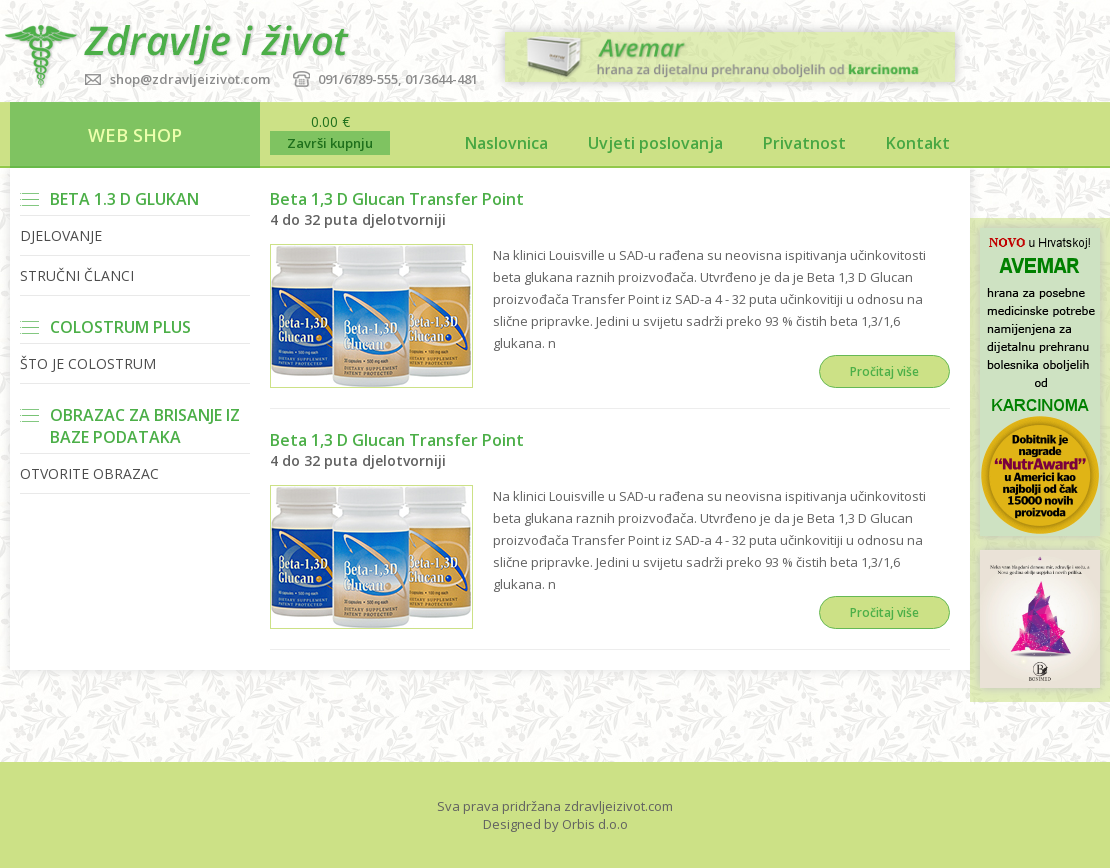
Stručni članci (77, 275)
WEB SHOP (135, 135)
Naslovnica (506, 143)
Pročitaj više (884, 371)
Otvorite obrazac (89, 473)
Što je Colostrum (88, 363)
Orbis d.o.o (595, 824)
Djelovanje (61, 235)
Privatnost (804, 143)
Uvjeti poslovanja (655, 143)
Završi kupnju (330, 143)
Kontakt (918, 143)
